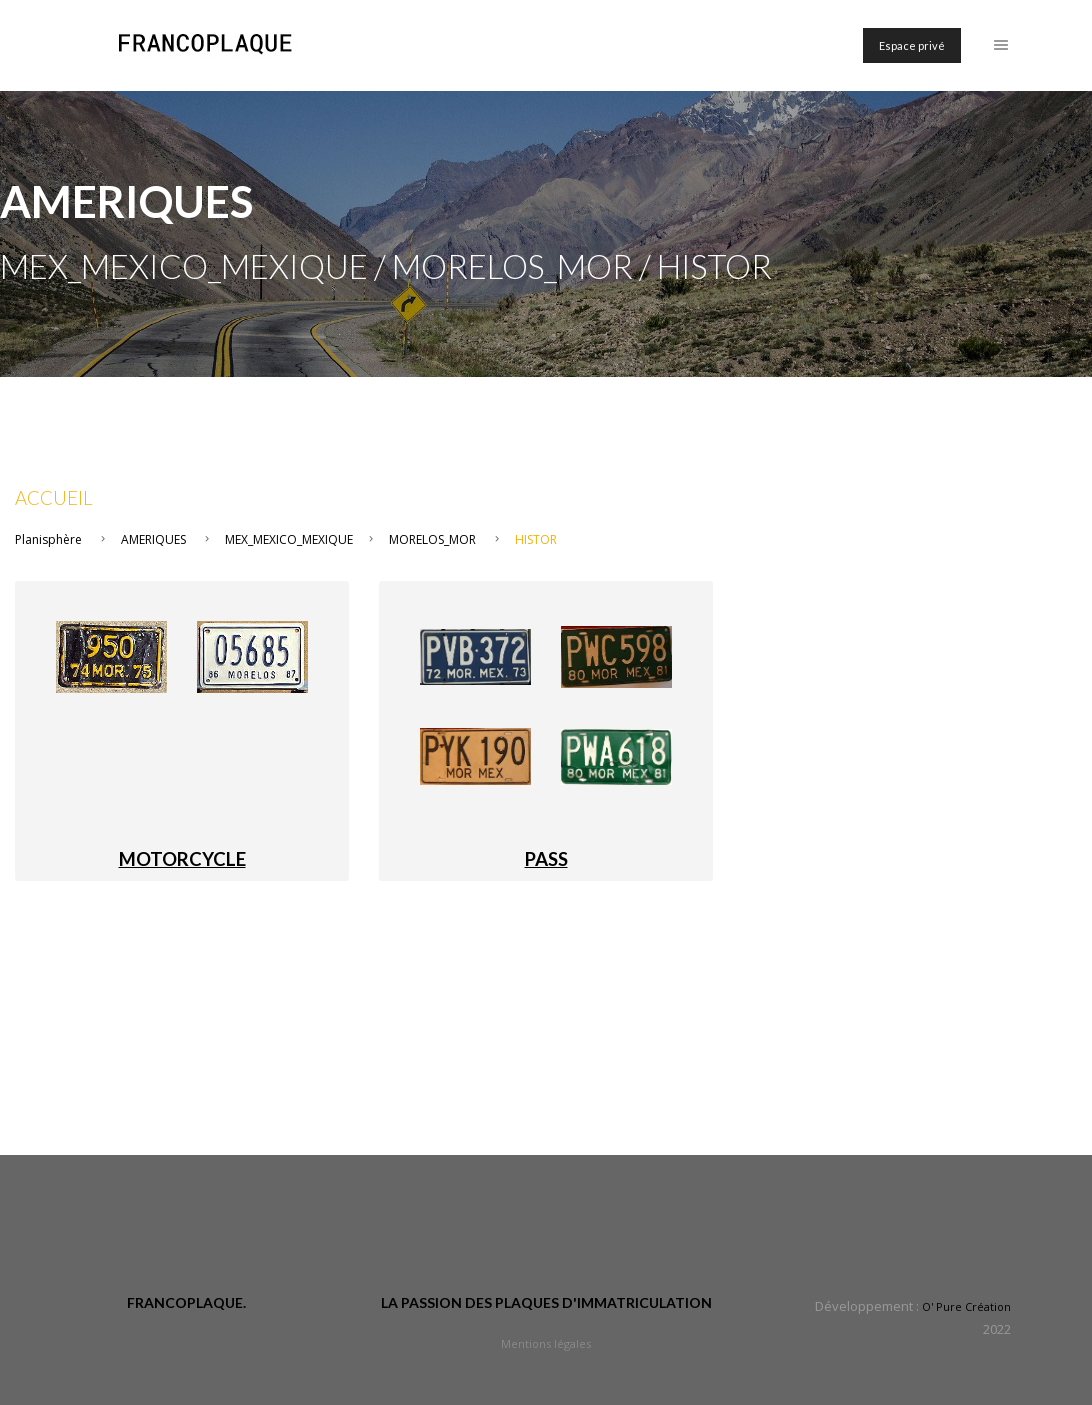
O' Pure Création (966, 1306)
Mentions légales (546, 1343)
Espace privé (912, 45)
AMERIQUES (153, 539)
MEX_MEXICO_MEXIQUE (289, 539)
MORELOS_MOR (432, 539)
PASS (546, 859)
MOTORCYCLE (182, 859)
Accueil (54, 498)
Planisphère (48, 539)
